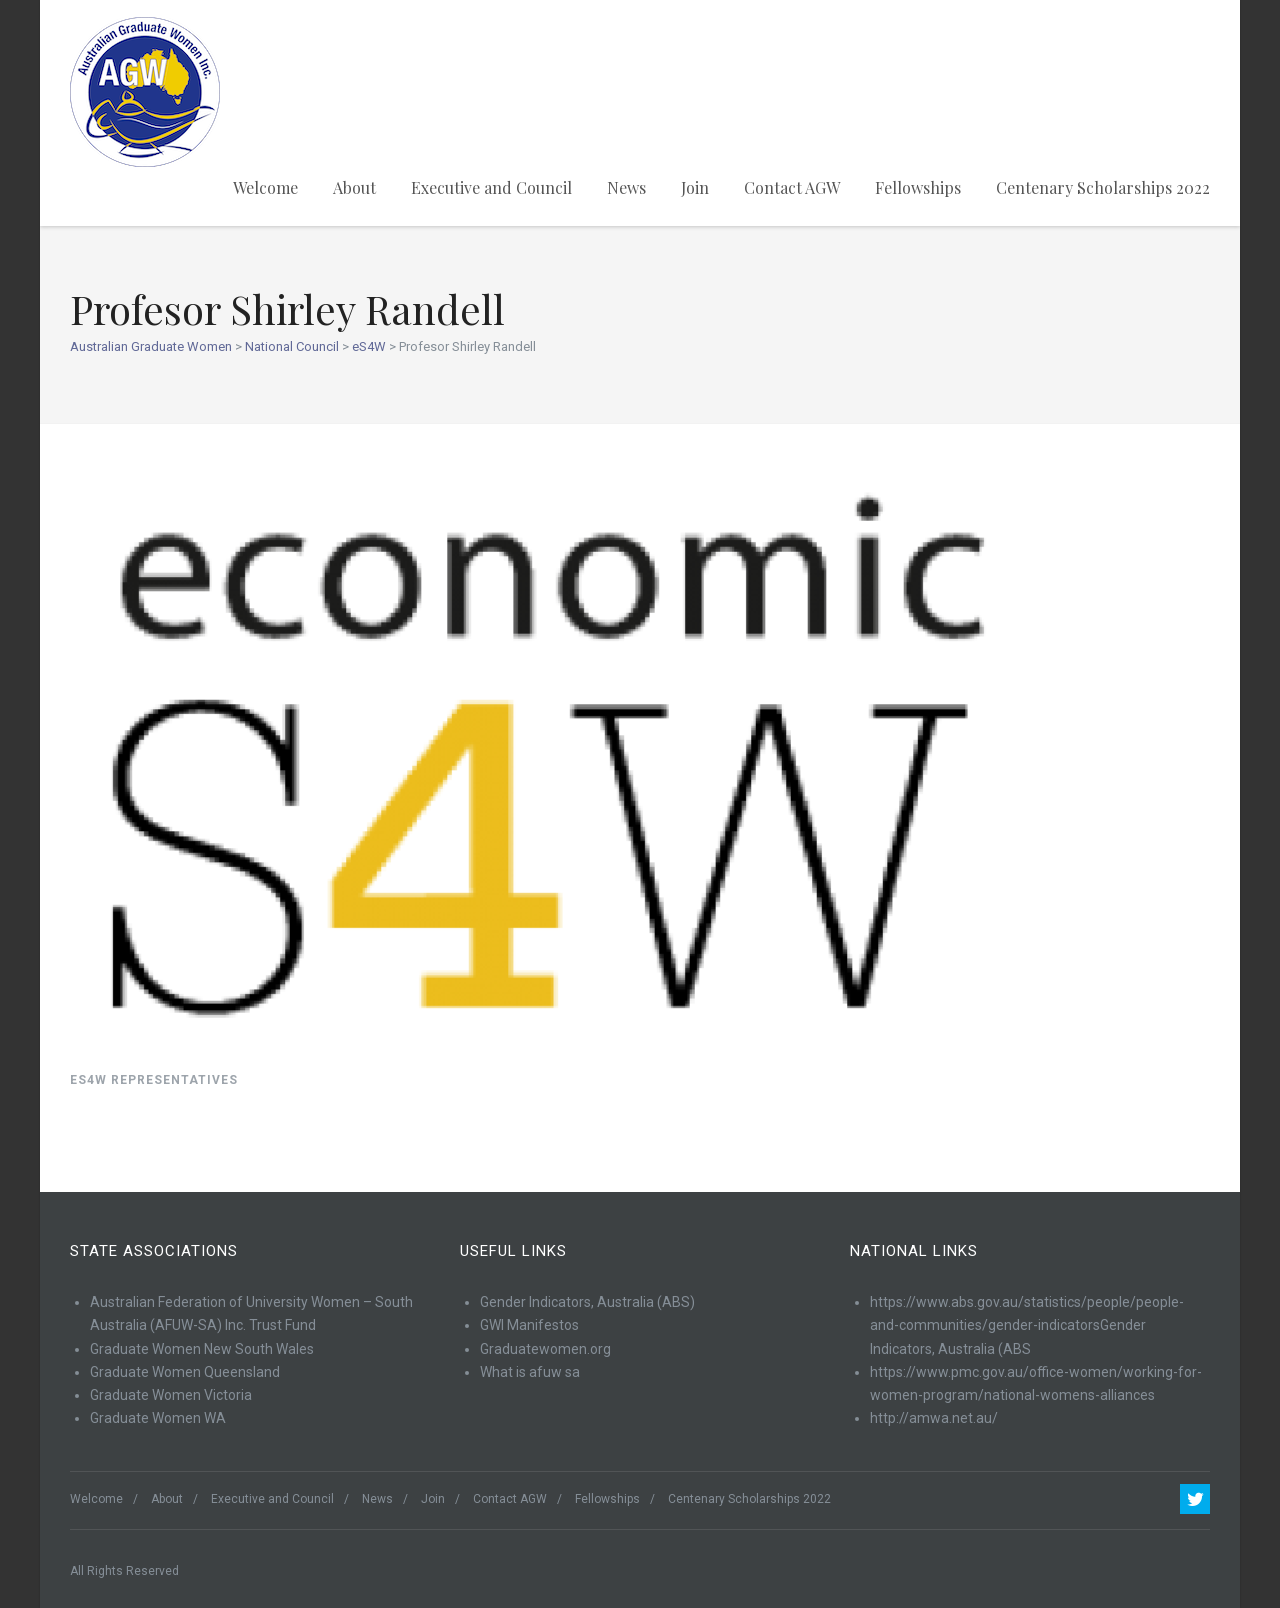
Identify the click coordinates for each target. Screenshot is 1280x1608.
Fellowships (918, 187)
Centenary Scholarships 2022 (1103, 187)
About (354, 187)
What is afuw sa (530, 1372)
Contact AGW (792, 187)
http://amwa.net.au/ (934, 1418)
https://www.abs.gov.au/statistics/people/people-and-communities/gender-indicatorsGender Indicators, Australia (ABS (1027, 1325)
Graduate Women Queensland (185, 1372)
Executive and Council (491, 187)
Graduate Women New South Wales (202, 1349)
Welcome (265, 187)
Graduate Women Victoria (171, 1395)
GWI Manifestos (529, 1325)
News (626, 187)
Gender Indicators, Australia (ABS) (587, 1302)
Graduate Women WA (158, 1418)
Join (695, 187)
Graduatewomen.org (545, 1349)
